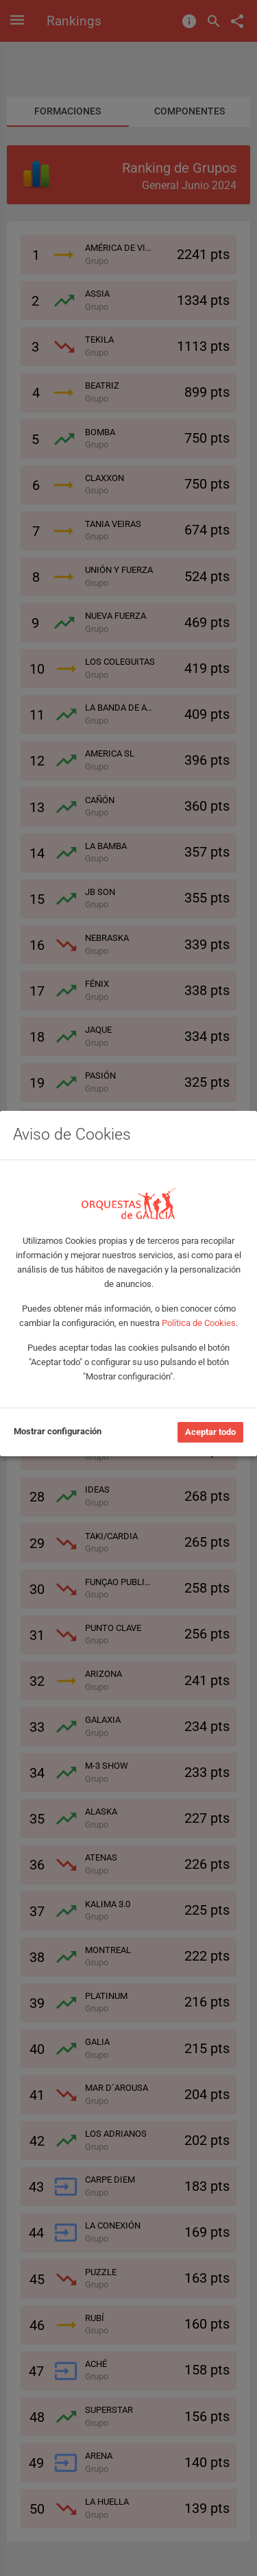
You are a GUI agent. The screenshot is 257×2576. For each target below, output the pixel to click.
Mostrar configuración (57, 1431)
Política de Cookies (199, 1323)
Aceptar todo (210, 1432)
